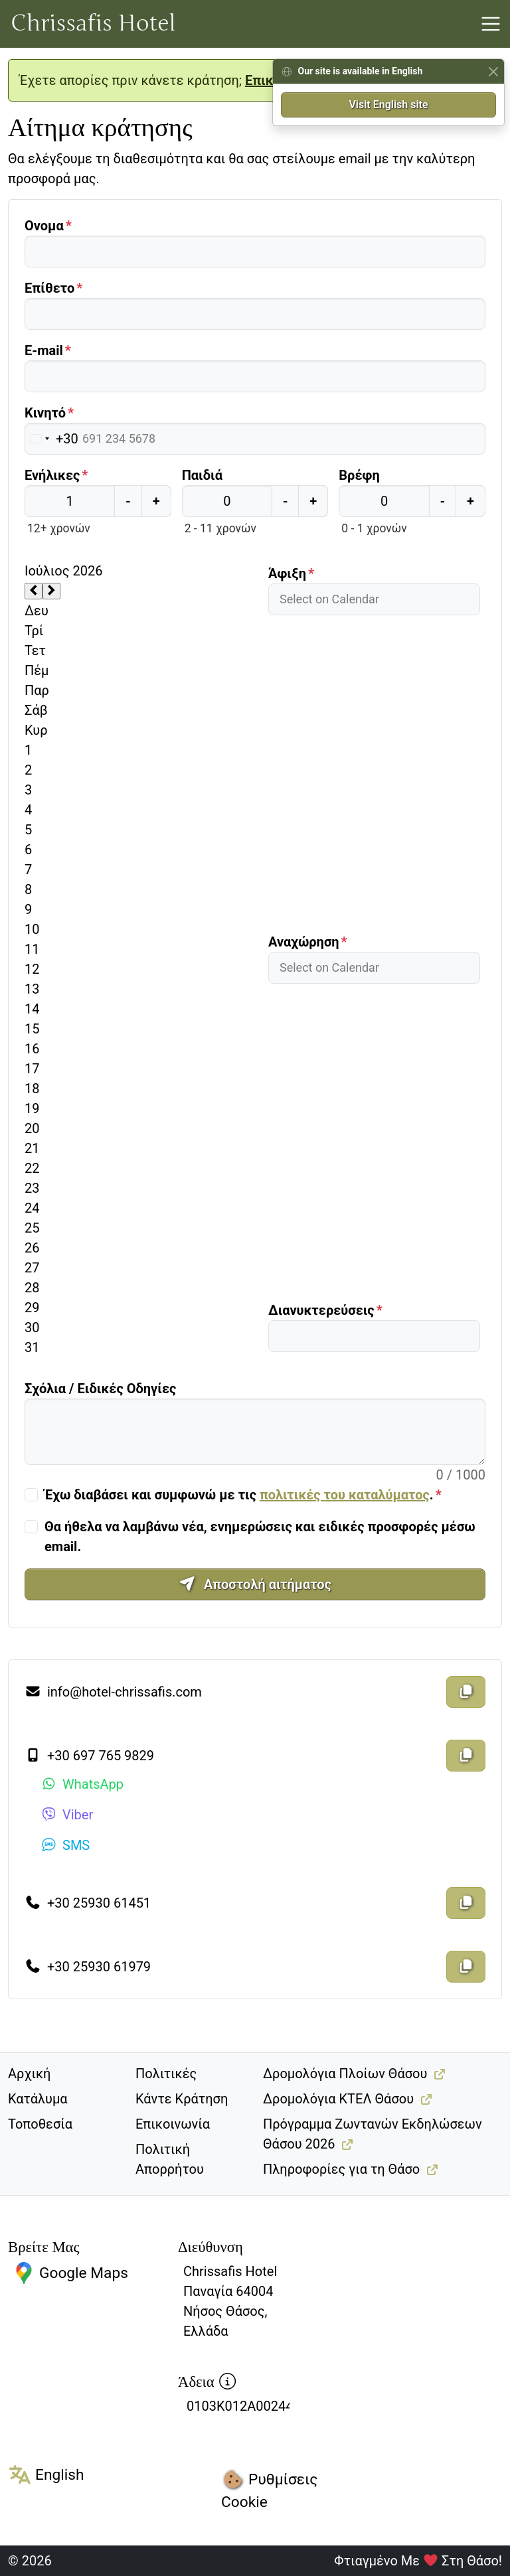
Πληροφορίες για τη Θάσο (341, 2169)
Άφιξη (287, 573)
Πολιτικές (166, 2074)
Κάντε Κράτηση (181, 2099)
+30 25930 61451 (88, 1903)
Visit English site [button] (388, 104)
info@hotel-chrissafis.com (113, 1692)
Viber (67, 1815)
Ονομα (44, 226)
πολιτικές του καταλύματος (345, 1495)
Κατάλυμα (38, 2099)
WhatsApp (82, 1784)
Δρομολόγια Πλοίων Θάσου (345, 2074)
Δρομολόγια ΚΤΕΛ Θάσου (338, 2099)
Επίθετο (49, 288)
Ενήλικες (52, 475)
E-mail (44, 350)
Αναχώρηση (303, 942)
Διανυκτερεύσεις (321, 1310)
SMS (65, 1845)
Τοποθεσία (40, 2124)
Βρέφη (359, 475)
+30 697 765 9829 (89, 1756)
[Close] (493, 71)
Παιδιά (202, 475)
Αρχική (29, 2074)
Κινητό (45, 413)
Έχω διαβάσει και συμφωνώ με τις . (239, 1495)
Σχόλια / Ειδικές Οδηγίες (100, 1389)
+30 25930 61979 (88, 1967)
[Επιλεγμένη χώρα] (51, 438)
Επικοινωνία (172, 2124)
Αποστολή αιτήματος (255, 1584)
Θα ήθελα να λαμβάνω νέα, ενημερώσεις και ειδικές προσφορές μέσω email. (259, 1536)
